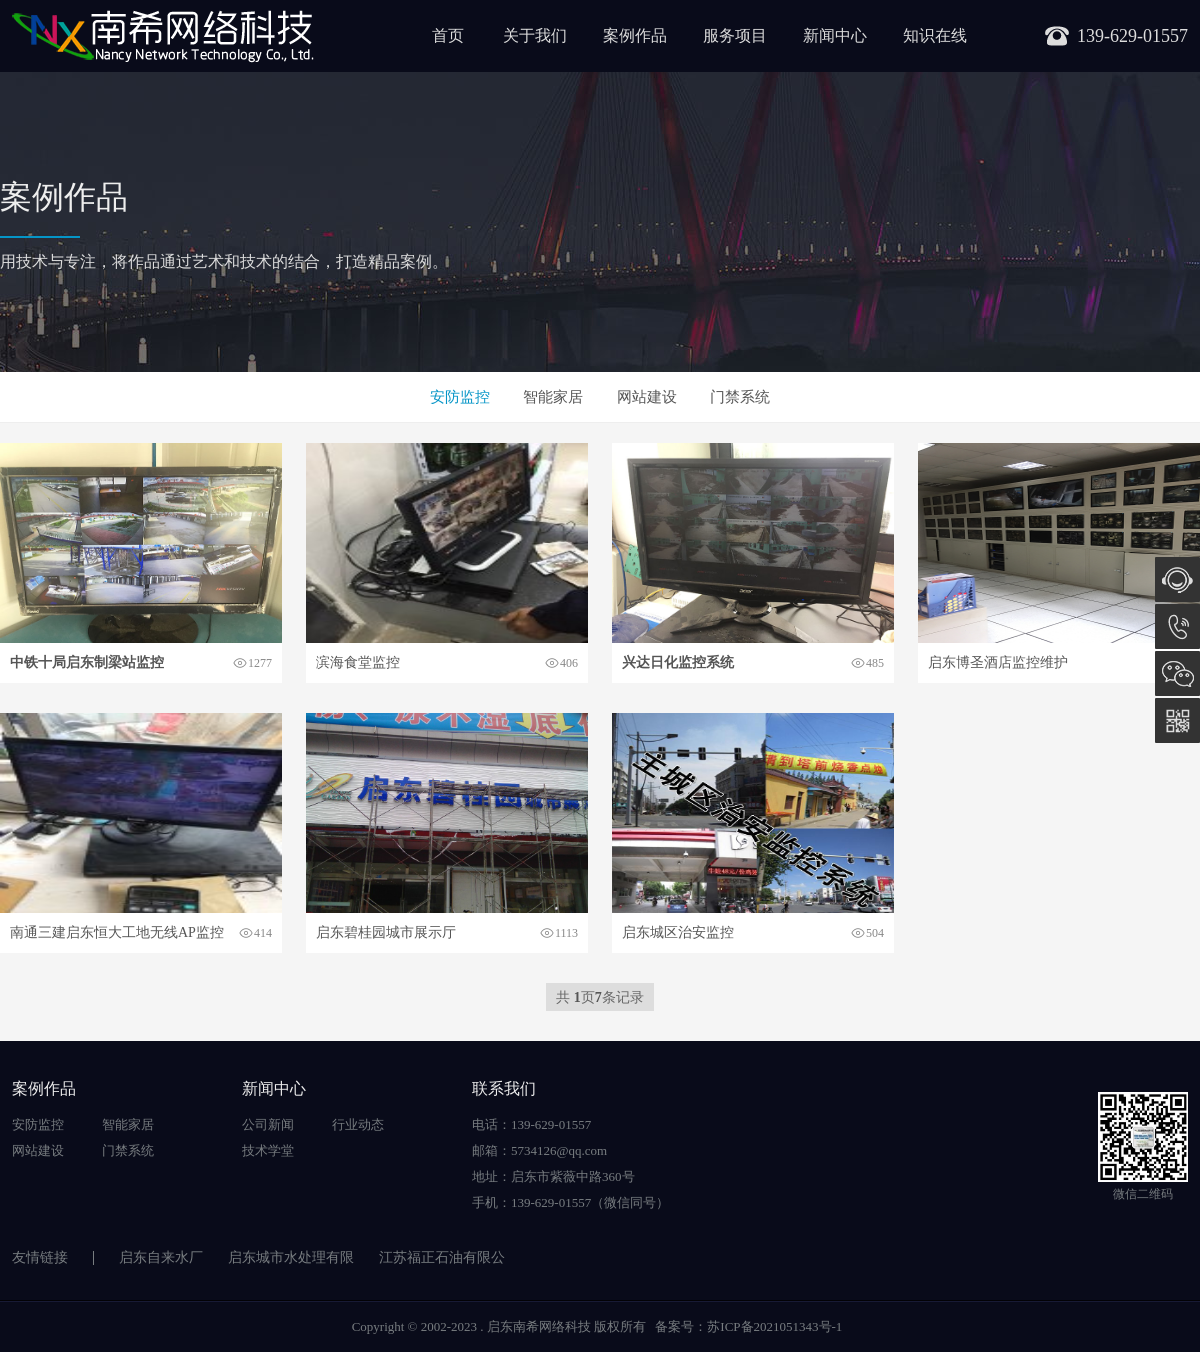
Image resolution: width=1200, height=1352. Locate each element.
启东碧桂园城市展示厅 (386, 932)
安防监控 (460, 397)
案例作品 (635, 35)
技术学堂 (268, 1150)
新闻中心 (835, 35)
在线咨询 (1177, 579)
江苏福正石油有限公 (442, 1257)
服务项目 (735, 35)
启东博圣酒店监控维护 (998, 662)
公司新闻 (268, 1124)
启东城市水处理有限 (291, 1257)
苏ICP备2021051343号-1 (774, 1326)
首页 (448, 35)
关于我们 (535, 35)
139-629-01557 (1177, 626)
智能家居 (553, 397)
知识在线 (935, 35)
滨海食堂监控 (358, 662)
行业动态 (358, 1124)
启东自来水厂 (161, 1257)
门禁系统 (740, 397)
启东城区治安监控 (678, 932)
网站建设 (647, 397)
